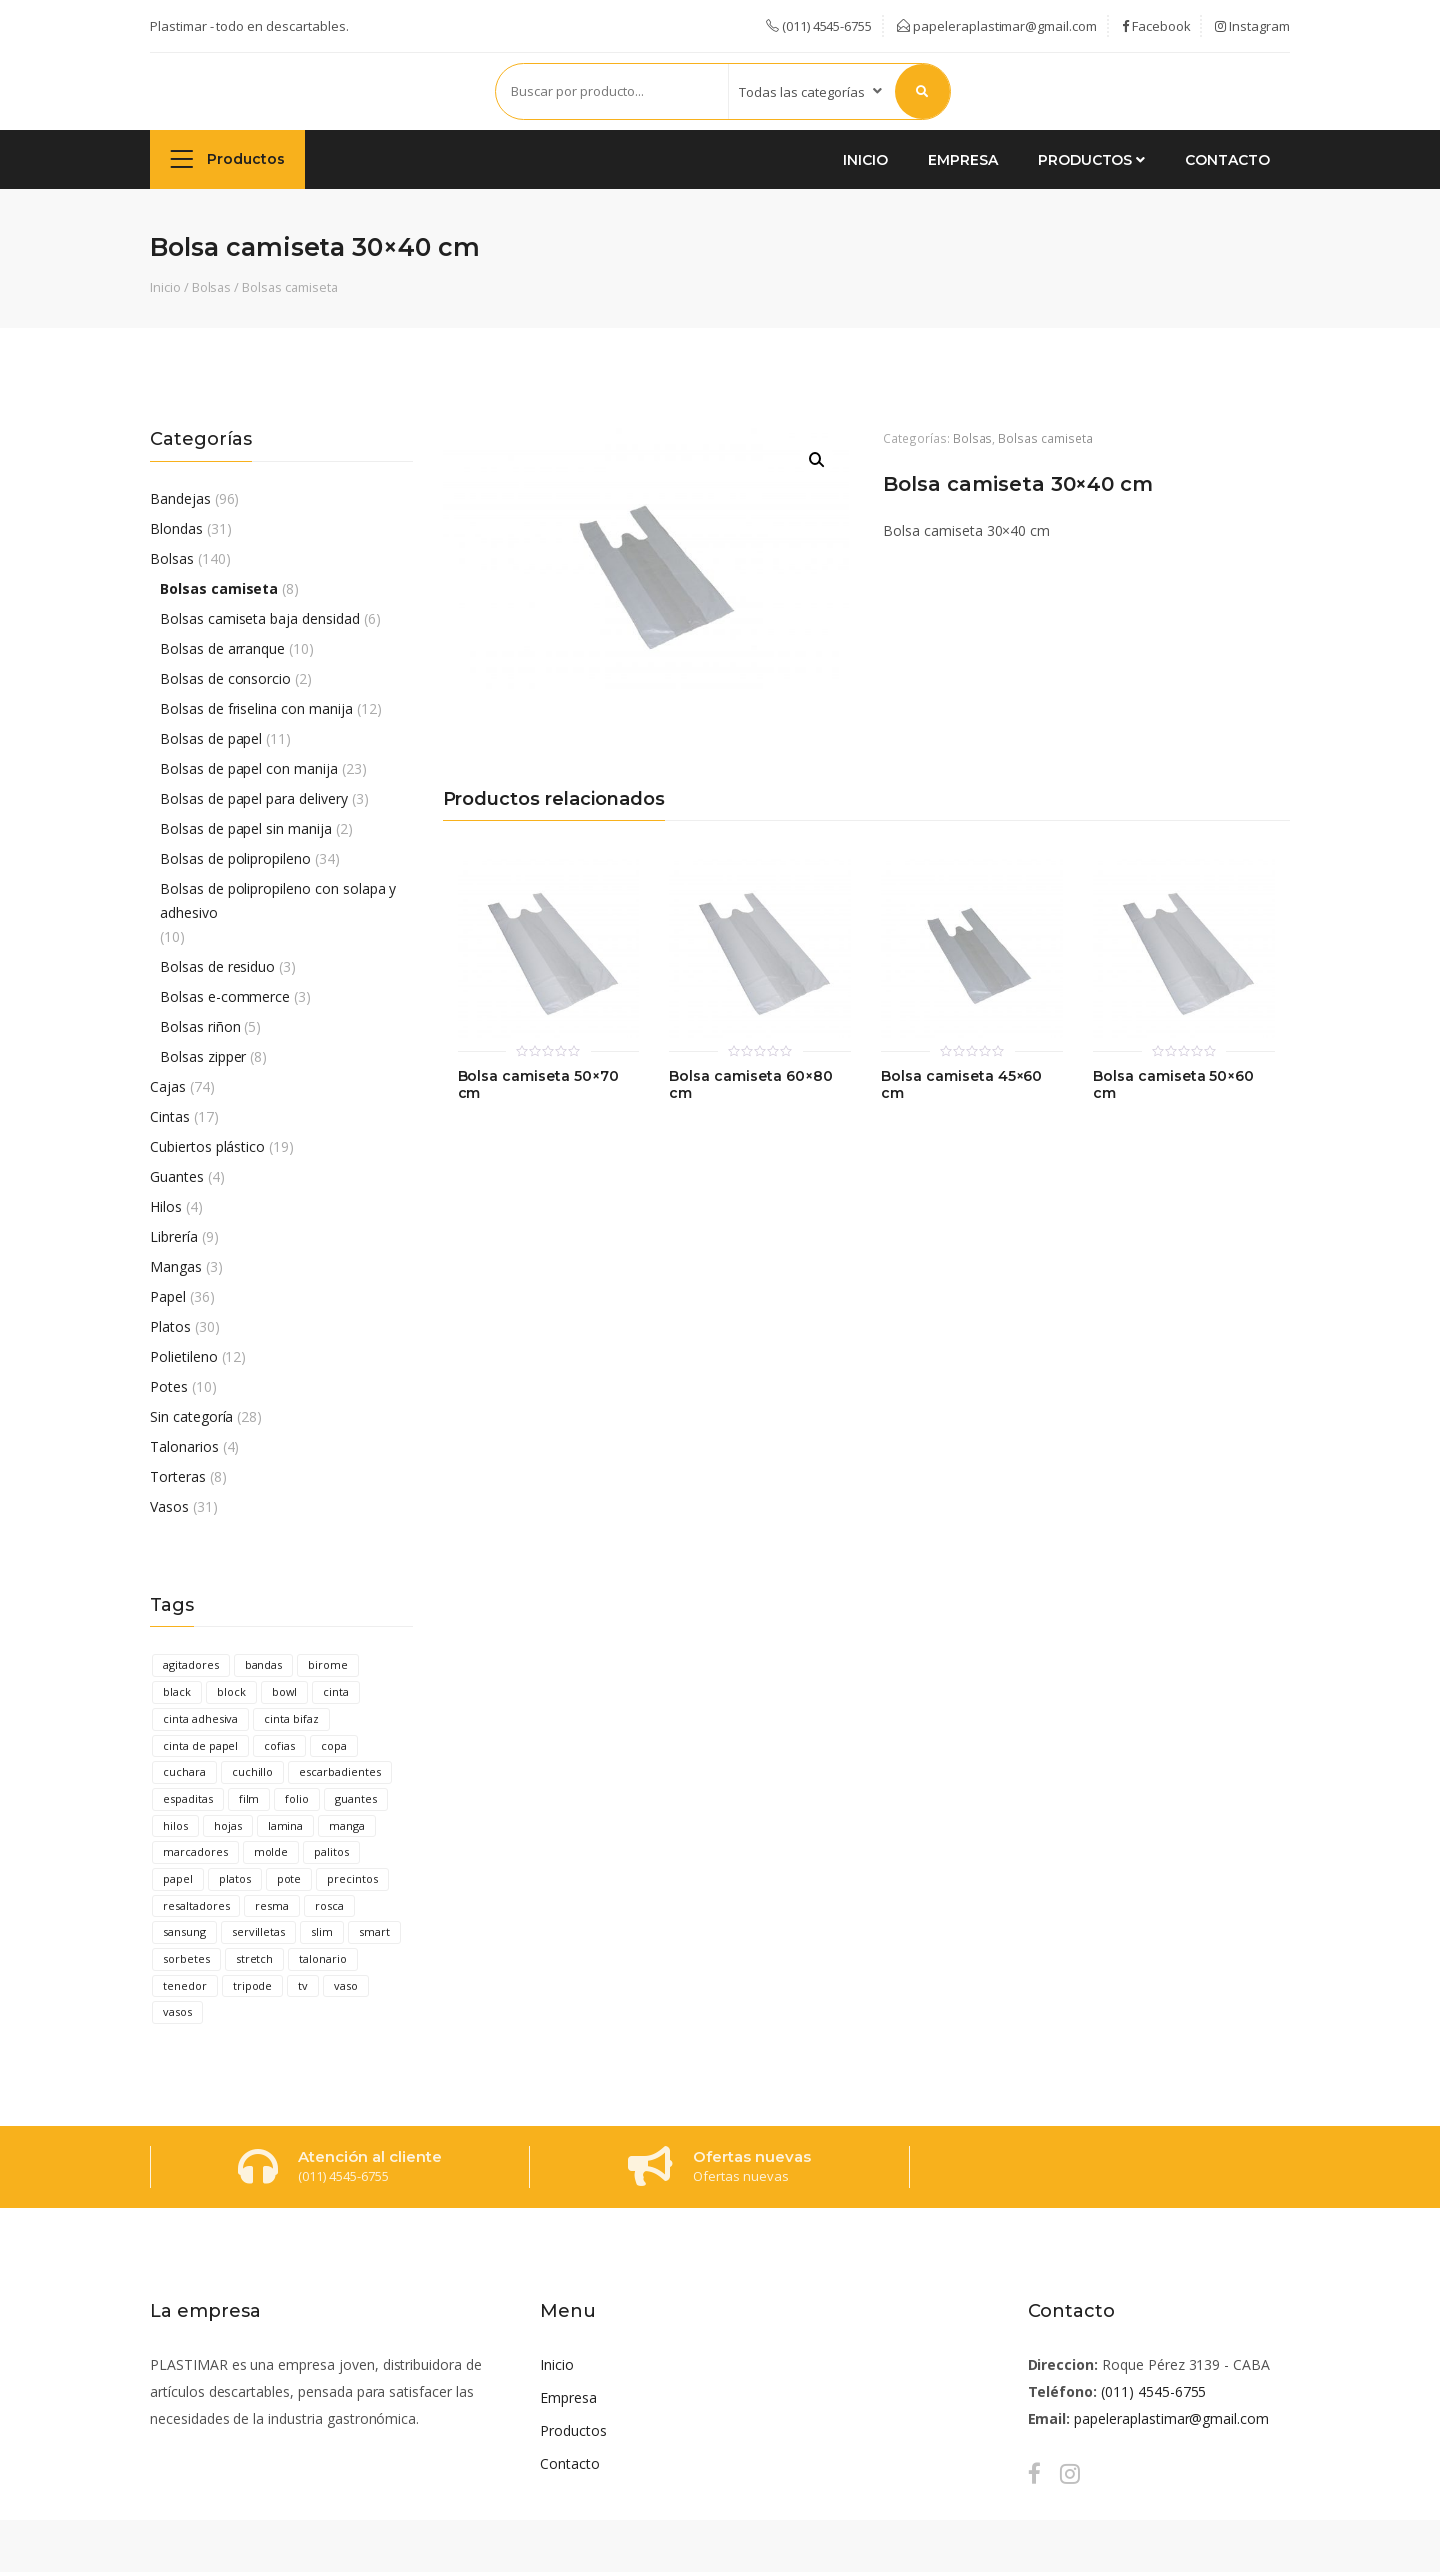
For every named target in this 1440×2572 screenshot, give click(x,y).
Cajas (168, 1086)
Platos (170, 1326)
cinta (336, 1691)
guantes (356, 1798)
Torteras (178, 1476)
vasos (177, 2011)
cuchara (184, 1771)
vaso (346, 1985)
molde (271, 1851)
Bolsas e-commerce (225, 996)
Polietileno (184, 1356)
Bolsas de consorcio (225, 678)
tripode (253, 1985)
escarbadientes (339, 1771)
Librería (174, 1236)
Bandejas (180, 498)
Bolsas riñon (200, 1026)
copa (334, 1745)
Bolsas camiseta (289, 287)
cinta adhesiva (200, 1718)
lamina (286, 1825)
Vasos (169, 1506)
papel (178, 1878)
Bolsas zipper (203, 1056)
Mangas (176, 1266)
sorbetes (186, 1958)
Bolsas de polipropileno (235, 858)
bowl (285, 1691)
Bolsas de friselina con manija (256, 708)
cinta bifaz (291, 1718)
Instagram (1252, 26)
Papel (168, 1296)
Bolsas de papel (211, 738)
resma (272, 1905)
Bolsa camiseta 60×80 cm (750, 1085)
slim (322, 1931)
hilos (175, 1825)
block (231, 1691)
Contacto (1227, 160)
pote (289, 1878)
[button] (817, 460)
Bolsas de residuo (217, 966)
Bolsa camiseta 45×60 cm (961, 1085)
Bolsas (212, 287)
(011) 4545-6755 (1153, 2391)
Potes (169, 1386)
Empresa (963, 160)
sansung (184, 1931)
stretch (255, 1958)
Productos (227, 158)
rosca (329, 1905)
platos (235, 1878)
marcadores (195, 1851)
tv (303, 1985)
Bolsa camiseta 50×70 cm (538, 1085)
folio (297, 1798)
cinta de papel (200, 1745)
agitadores (191, 1664)
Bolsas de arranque (222, 648)
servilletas (259, 1931)
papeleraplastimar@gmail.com (997, 26)
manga (347, 1825)
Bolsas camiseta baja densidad (260, 618)
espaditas (188, 1798)
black (177, 1691)
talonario (323, 1958)
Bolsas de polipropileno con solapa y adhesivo (278, 900)
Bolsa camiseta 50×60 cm (1173, 1085)
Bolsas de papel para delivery (254, 798)
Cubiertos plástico (207, 1146)
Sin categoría (191, 1416)
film (249, 1798)
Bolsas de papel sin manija (246, 828)
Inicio (865, 160)
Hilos (166, 1206)
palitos (331, 1851)
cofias (279, 1745)
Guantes (177, 1176)
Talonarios (184, 1446)
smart (374, 1931)
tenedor (185, 1985)
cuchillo (253, 1771)
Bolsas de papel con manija (249, 768)
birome (328, 1664)
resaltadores (196, 1905)
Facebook (1156, 26)
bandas (264, 1664)
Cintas (170, 1116)
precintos (352, 1878)
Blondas (176, 528)
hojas (228, 1825)
